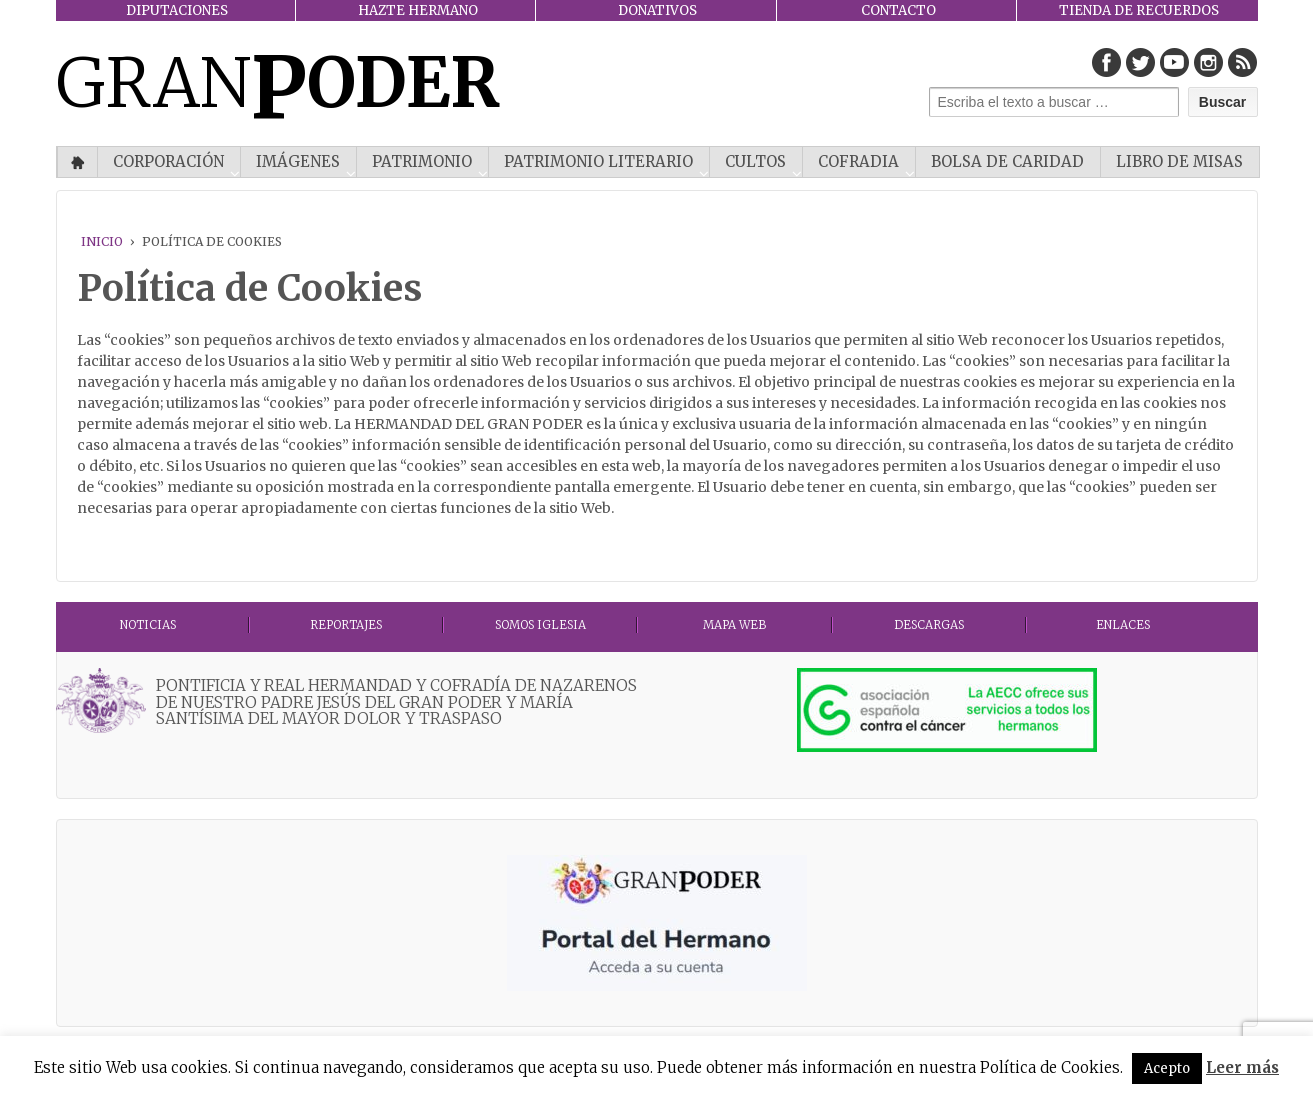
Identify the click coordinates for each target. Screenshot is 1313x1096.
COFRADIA (858, 161)
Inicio (77, 162)
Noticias (148, 625)
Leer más (1242, 1067)
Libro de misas (1179, 161)
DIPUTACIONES (177, 10)
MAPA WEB (734, 625)
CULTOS (755, 161)
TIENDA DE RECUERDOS (1139, 10)
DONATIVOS (657, 10)
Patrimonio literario (598, 161)
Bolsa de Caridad (1007, 161)
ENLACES (1123, 625)
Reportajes (346, 625)
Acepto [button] (1167, 1068)
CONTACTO (898, 10)
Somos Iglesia (540, 625)
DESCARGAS (929, 625)
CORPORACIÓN (168, 161)
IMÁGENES (298, 161)
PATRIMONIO (422, 161)
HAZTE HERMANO (418, 10)
